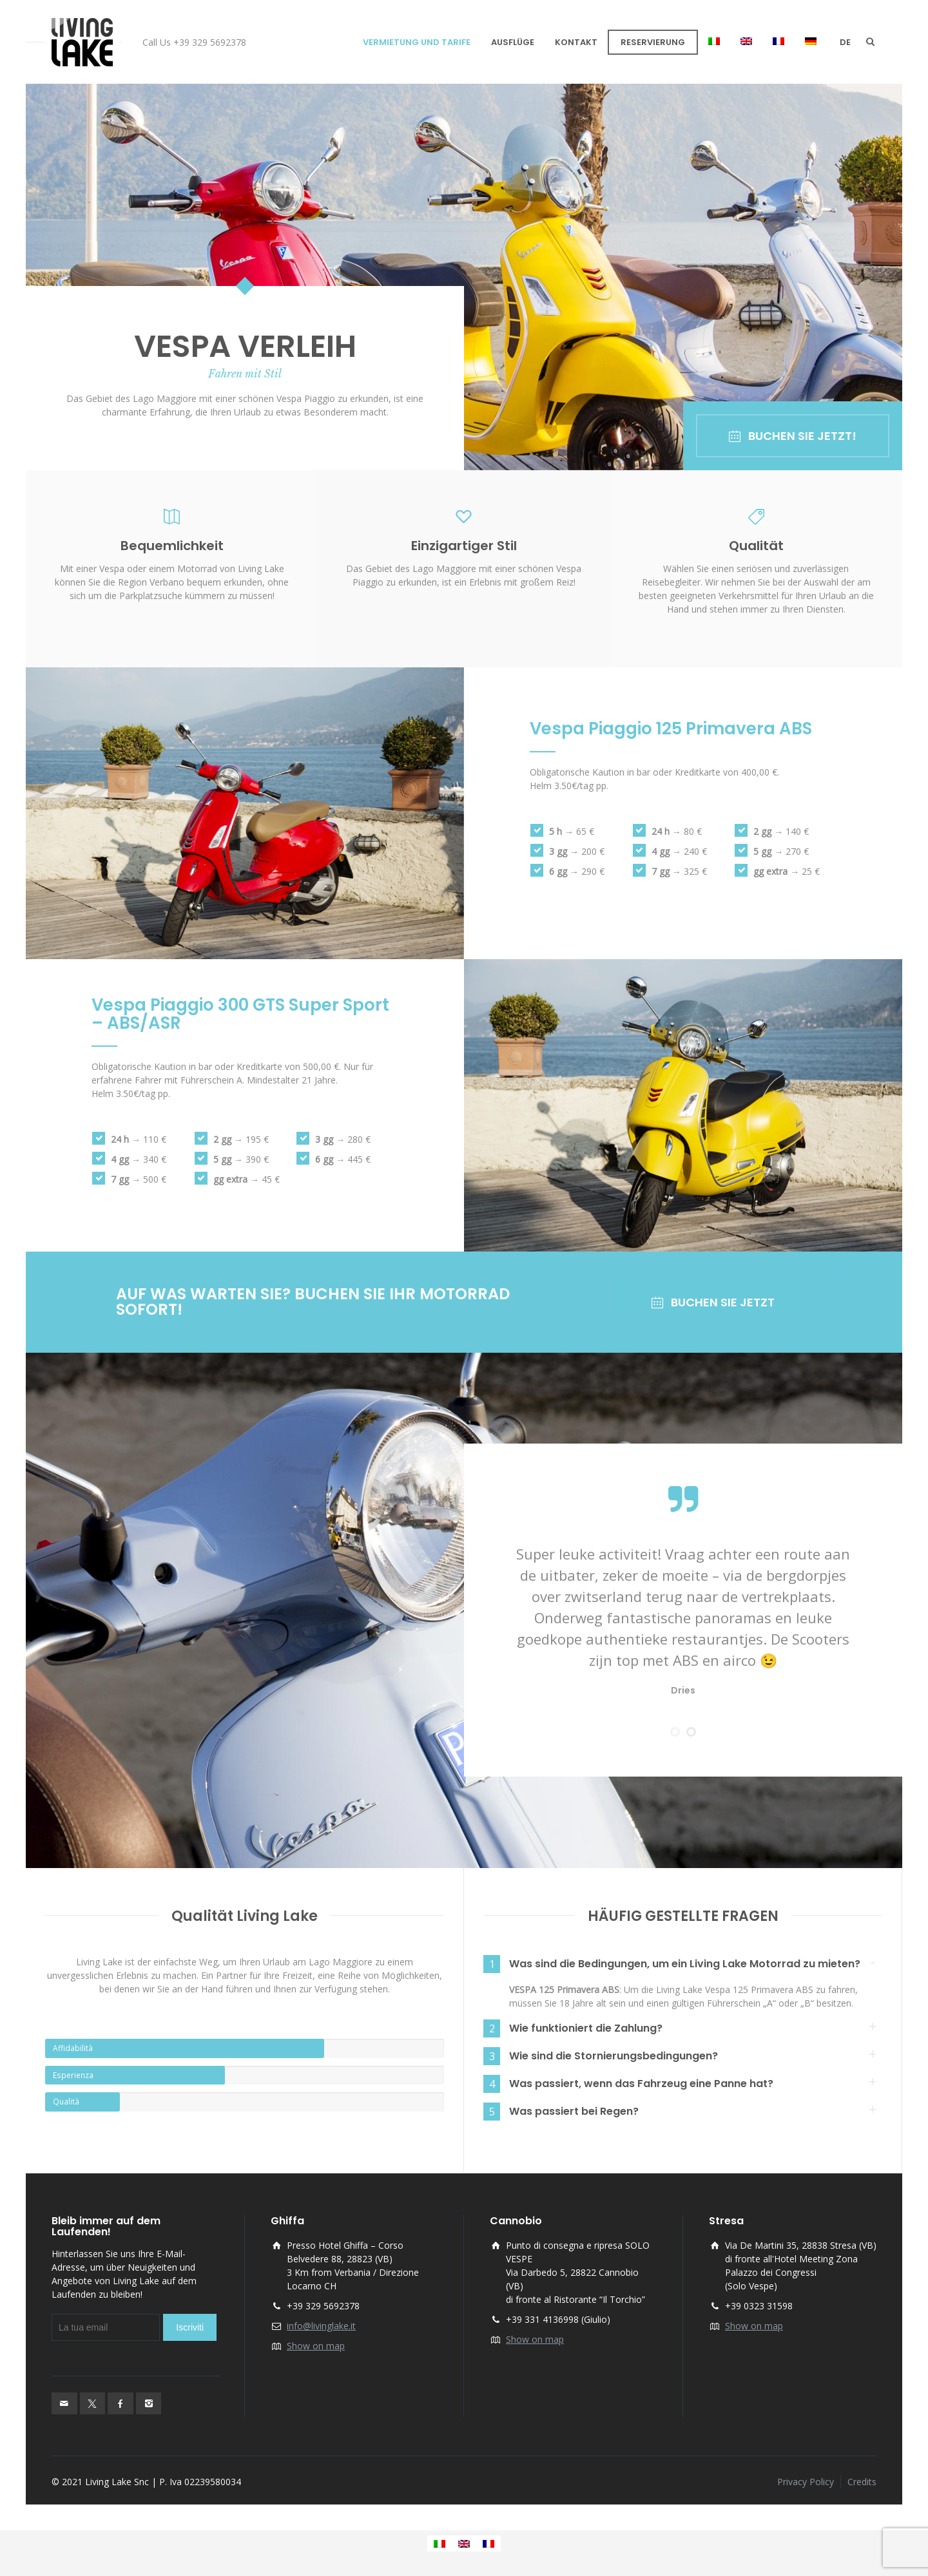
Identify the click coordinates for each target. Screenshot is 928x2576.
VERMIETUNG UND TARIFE (416, 42)
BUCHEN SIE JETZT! (792, 435)
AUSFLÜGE (512, 42)
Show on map (316, 2346)
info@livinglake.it (321, 2326)
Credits (861, 2482)
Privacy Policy (805, 2482)
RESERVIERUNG (653, 42)
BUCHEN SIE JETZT (713, 1302)
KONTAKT (576, 42)
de (845, 42)
